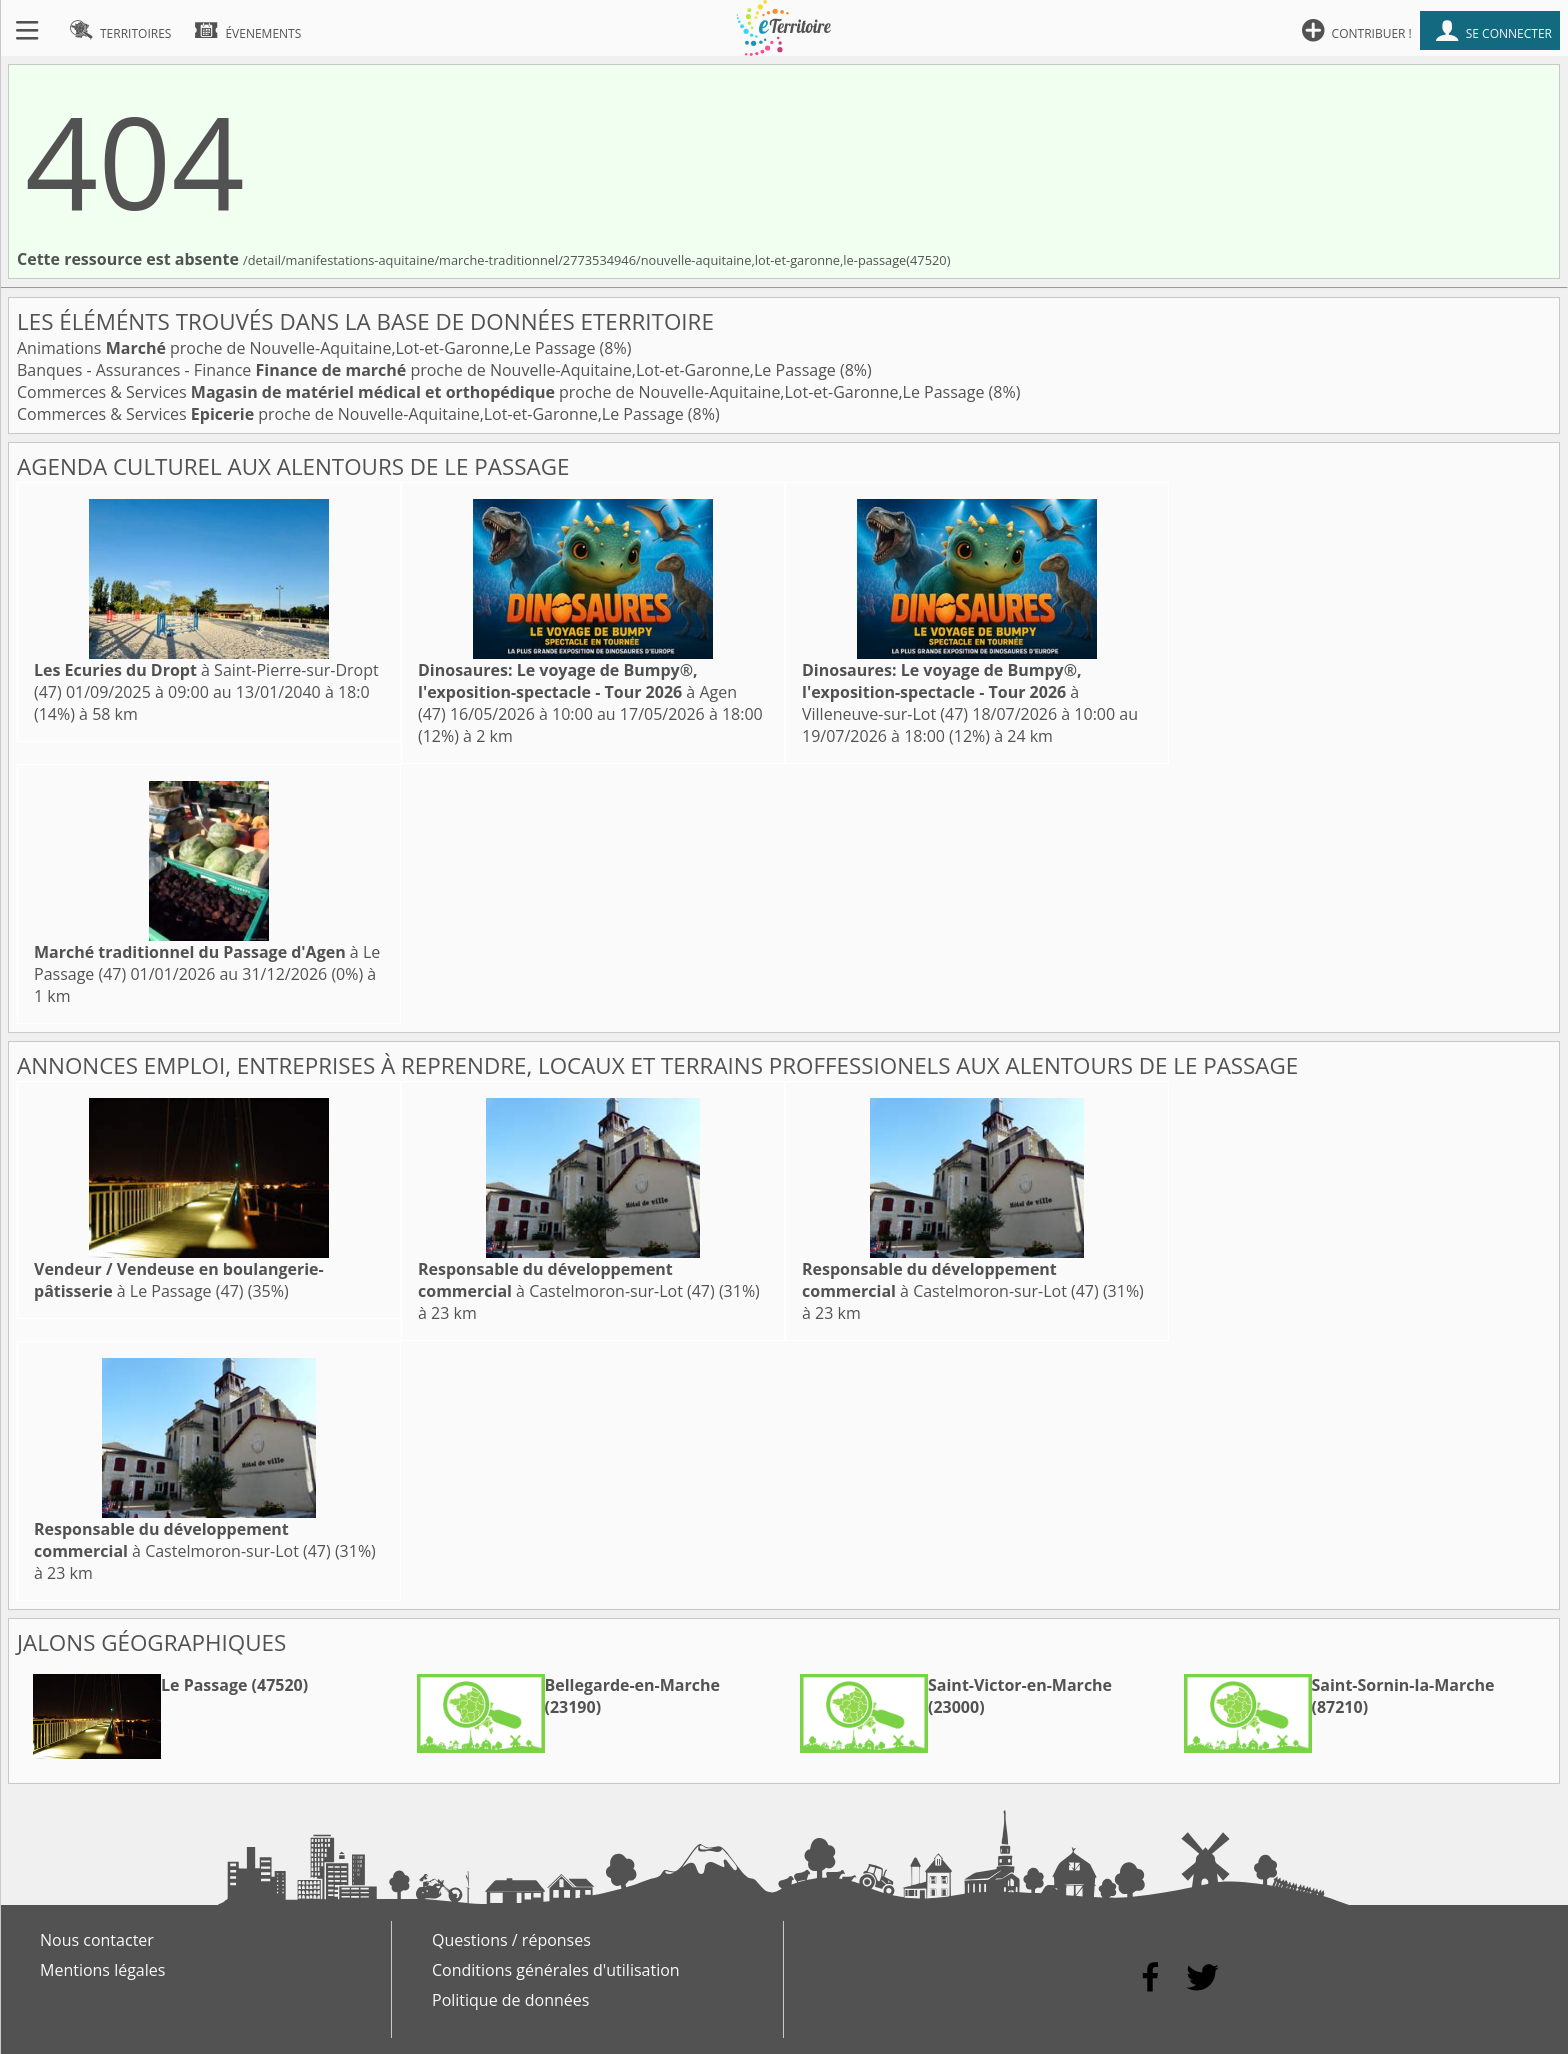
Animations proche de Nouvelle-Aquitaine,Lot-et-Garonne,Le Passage (308, 348)
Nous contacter (97, 1940)
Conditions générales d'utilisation (556, 1970)
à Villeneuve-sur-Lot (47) (942, 692)
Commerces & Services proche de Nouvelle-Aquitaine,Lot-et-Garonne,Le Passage (503, 392)
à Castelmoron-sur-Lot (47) (566, 1280)
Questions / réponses (511, 1940)
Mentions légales (102, 1970)
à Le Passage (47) (179, 1280)
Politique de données (510, 2000)
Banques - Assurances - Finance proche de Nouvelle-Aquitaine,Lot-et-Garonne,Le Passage (428, 370)
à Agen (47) (577, 692)
